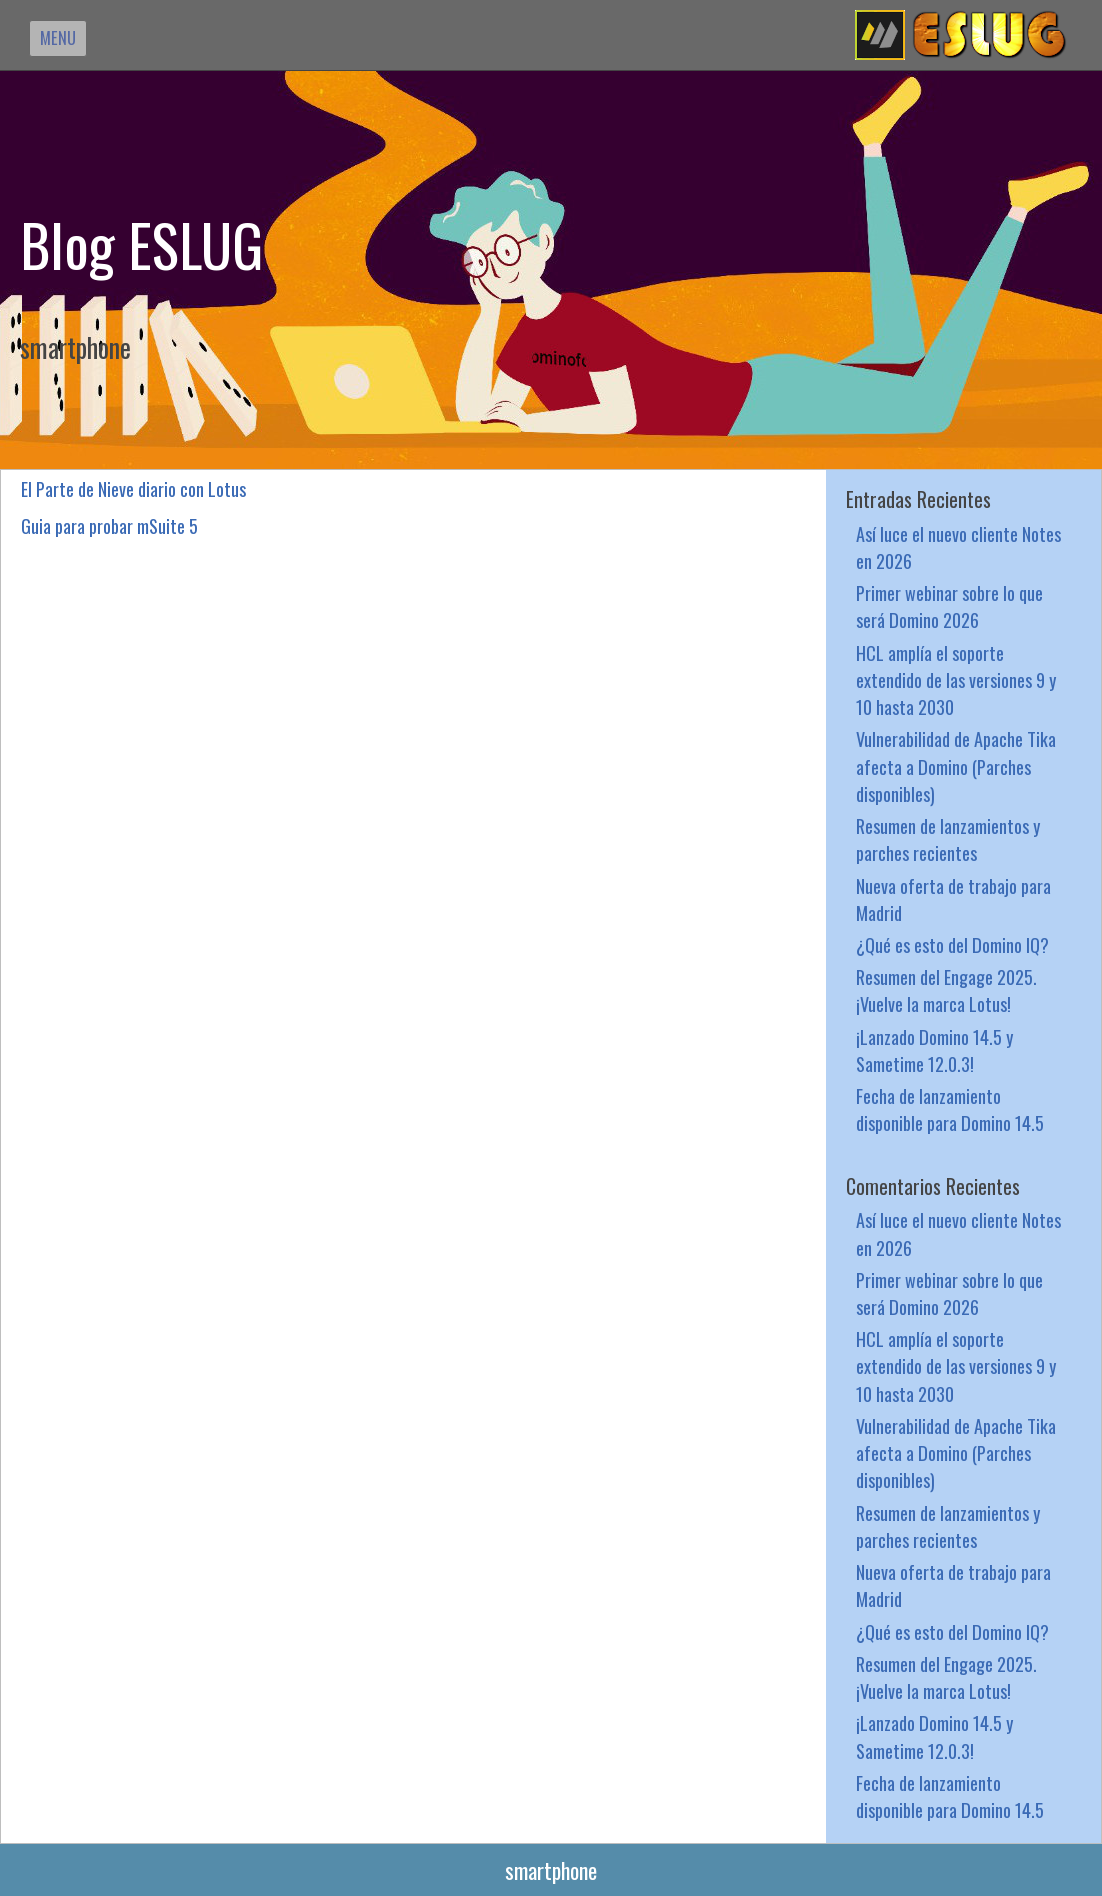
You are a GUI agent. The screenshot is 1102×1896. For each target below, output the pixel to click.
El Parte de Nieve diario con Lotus (133, 488)
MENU (58, 37)
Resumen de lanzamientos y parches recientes (948, 839)
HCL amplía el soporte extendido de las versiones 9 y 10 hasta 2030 (956, 679)
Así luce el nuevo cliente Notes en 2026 (958, 547)
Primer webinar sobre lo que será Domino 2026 (949, 606)
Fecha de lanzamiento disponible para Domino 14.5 (950, 1109)
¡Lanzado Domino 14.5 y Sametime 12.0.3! (934, 1050)
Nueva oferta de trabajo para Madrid (953, 899)
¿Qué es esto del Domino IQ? (952, 944)
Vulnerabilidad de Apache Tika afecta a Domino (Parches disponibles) (956, 765)
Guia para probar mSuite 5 (109, 525)
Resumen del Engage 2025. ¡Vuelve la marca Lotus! (946, 990)
